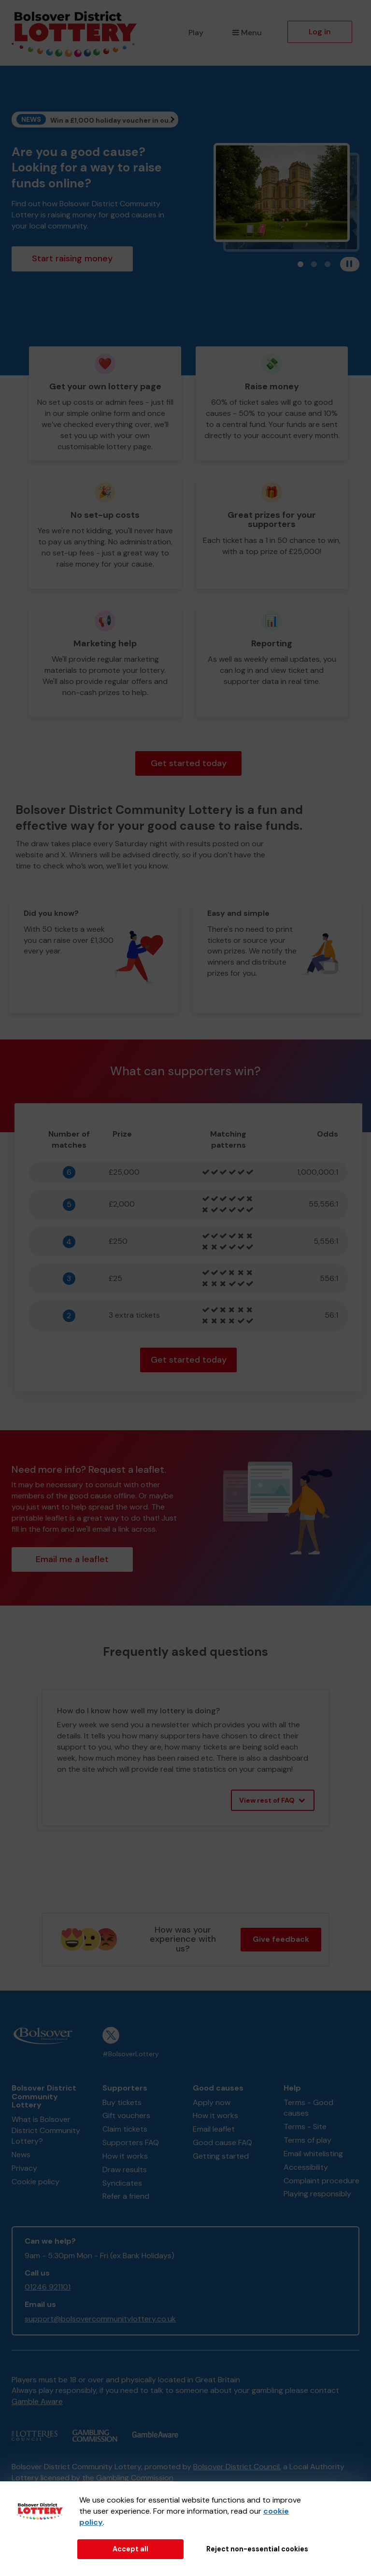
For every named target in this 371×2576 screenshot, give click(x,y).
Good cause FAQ (222, 2142)
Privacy (24, 2168)
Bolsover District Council (236, 2467)
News (21, 2154)
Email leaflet (214, 2129)
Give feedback (281, 1939)
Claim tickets (124, 2129)
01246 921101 (48, 2287)
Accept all (130, 2549)
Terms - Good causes (308, 2108)
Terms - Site (305, 2126)
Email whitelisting (313, 2154)
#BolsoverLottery (130, 2054)
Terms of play (307, 2140)
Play (195, 33)
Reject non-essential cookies (257, 2549)
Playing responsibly (317, 2194)
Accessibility (306, 2167)
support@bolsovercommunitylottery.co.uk (100, 2319)
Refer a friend (125, 2196)
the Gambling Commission (127, 2478)
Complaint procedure (321, 2181)
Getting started (221, 2156)
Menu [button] (247, 33)
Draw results (124, 2169)
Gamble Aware (37, 2401)
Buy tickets (122, 2102)
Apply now (211, 2102)
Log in (320, 32)
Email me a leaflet (72, 1559)
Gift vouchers (126, 2115)
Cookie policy (35, 2182)
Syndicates (122, 2183)
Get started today (189, 763)
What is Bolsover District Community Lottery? (46, 2130)
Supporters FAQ (130, 2142)
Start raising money (72, 258)
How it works (125, 2156)
